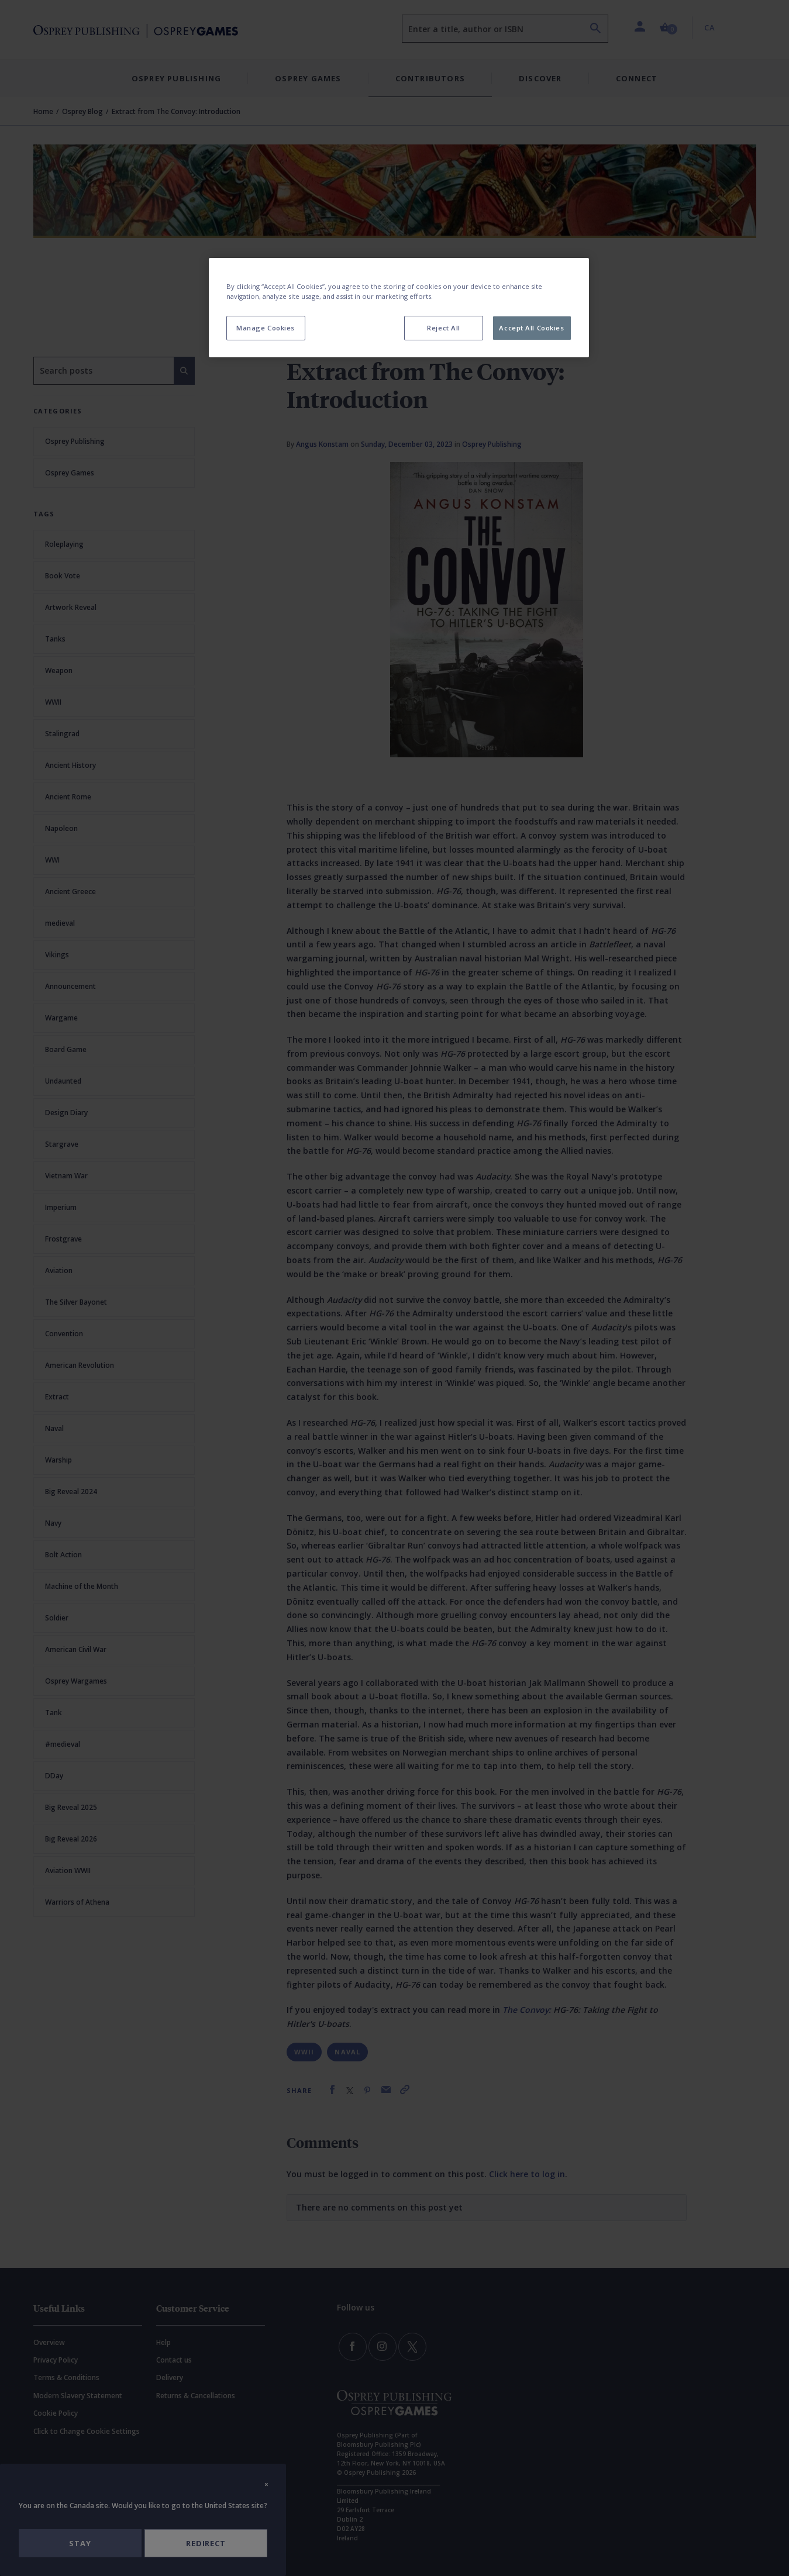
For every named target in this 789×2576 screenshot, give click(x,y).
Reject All (443, 327)
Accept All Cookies (531, 327)
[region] (399, 307)
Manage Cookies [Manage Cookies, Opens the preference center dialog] (265, 327)
